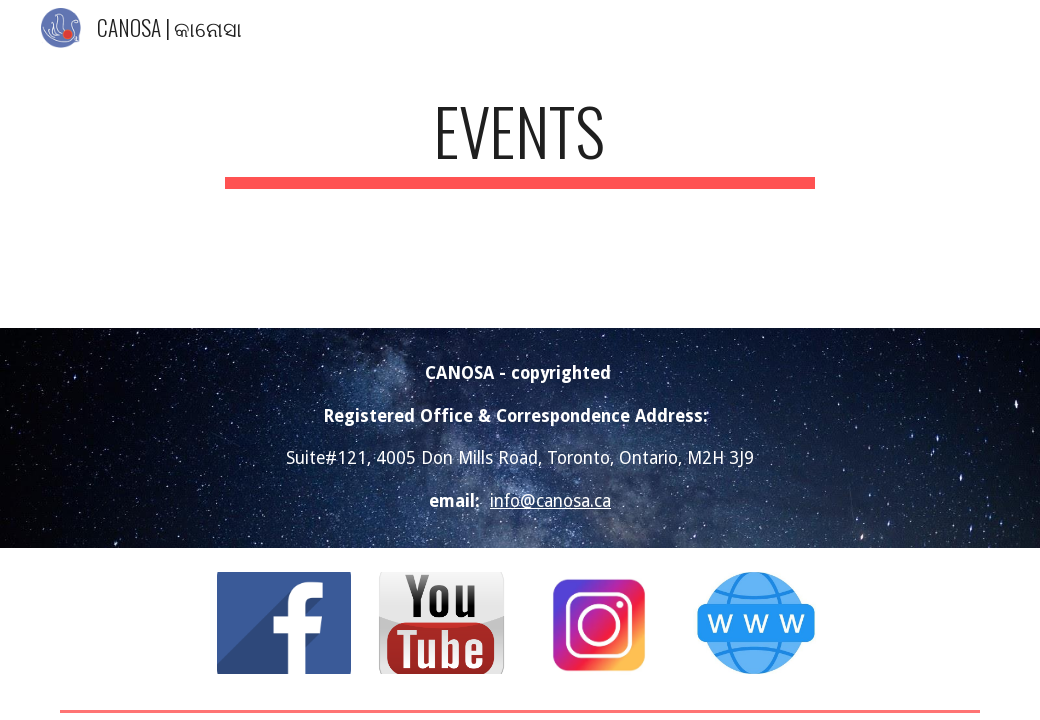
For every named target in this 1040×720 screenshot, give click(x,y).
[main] (520, 140)
